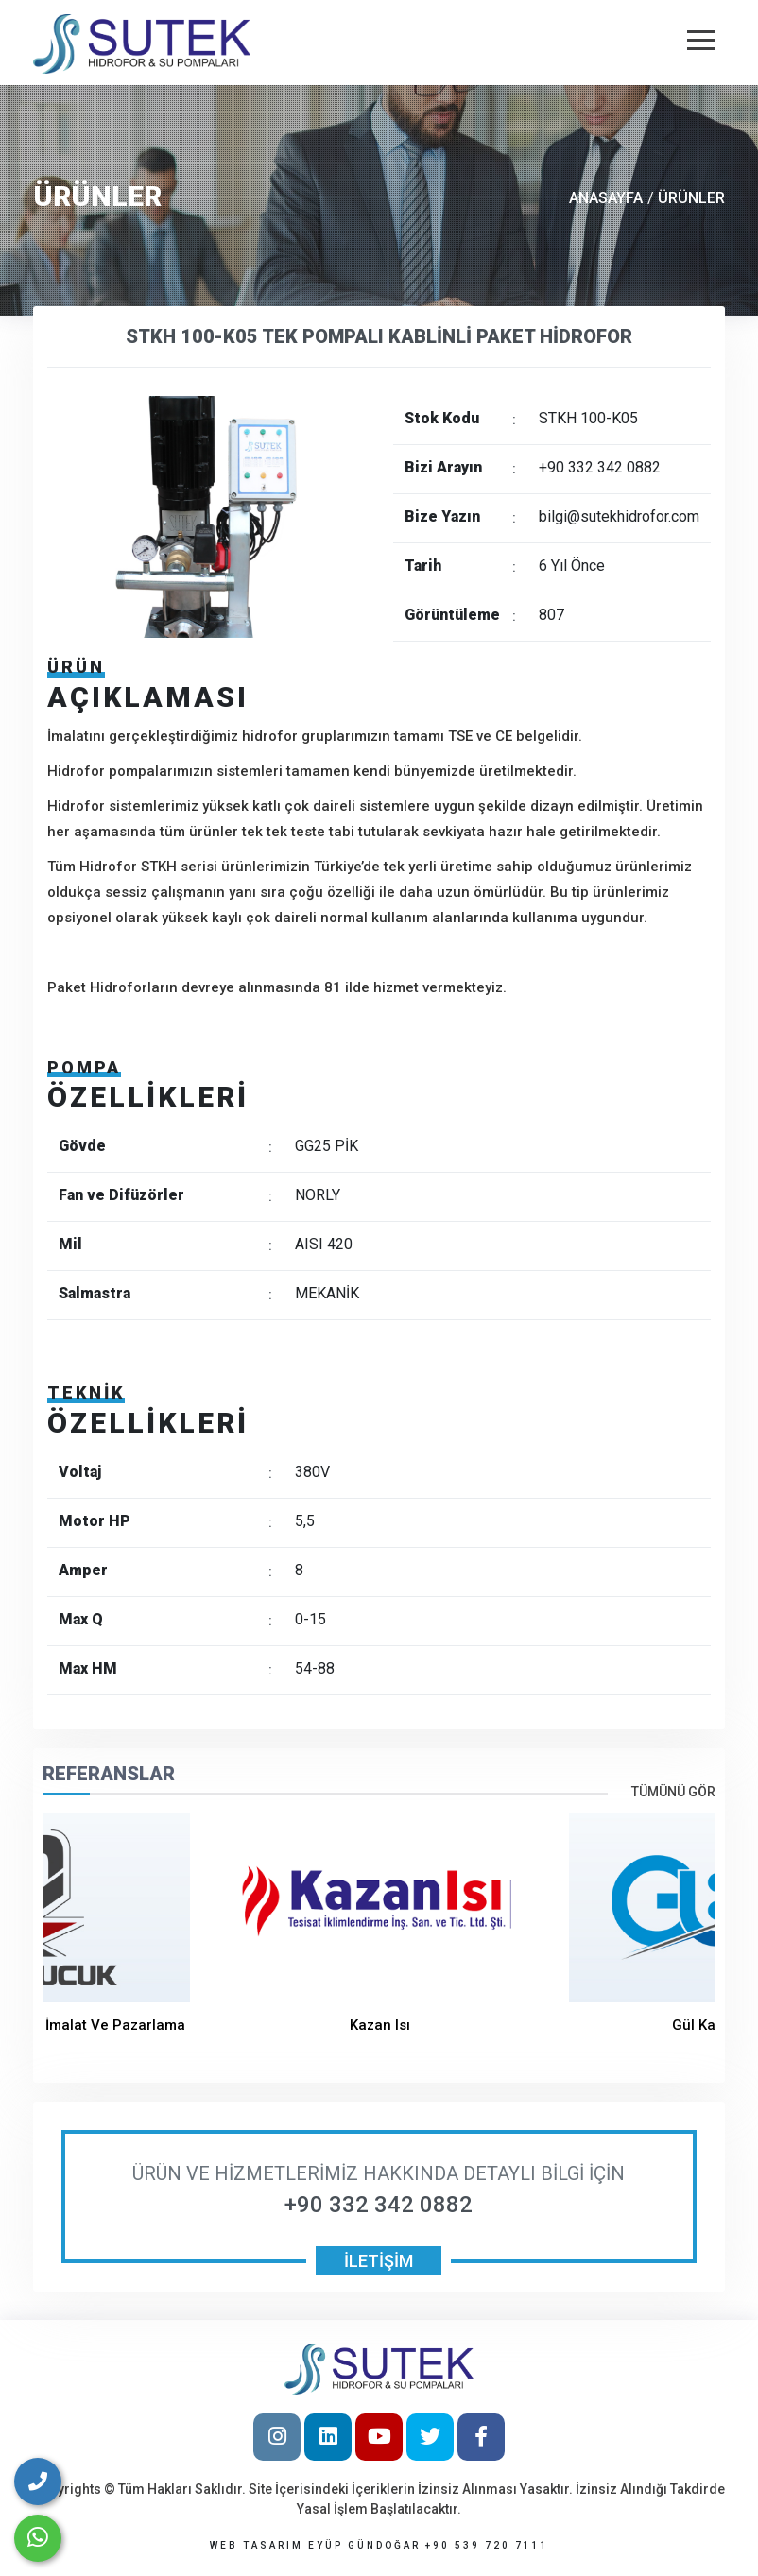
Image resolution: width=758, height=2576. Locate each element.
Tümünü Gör (673, 1791)
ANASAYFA (606, 198)
